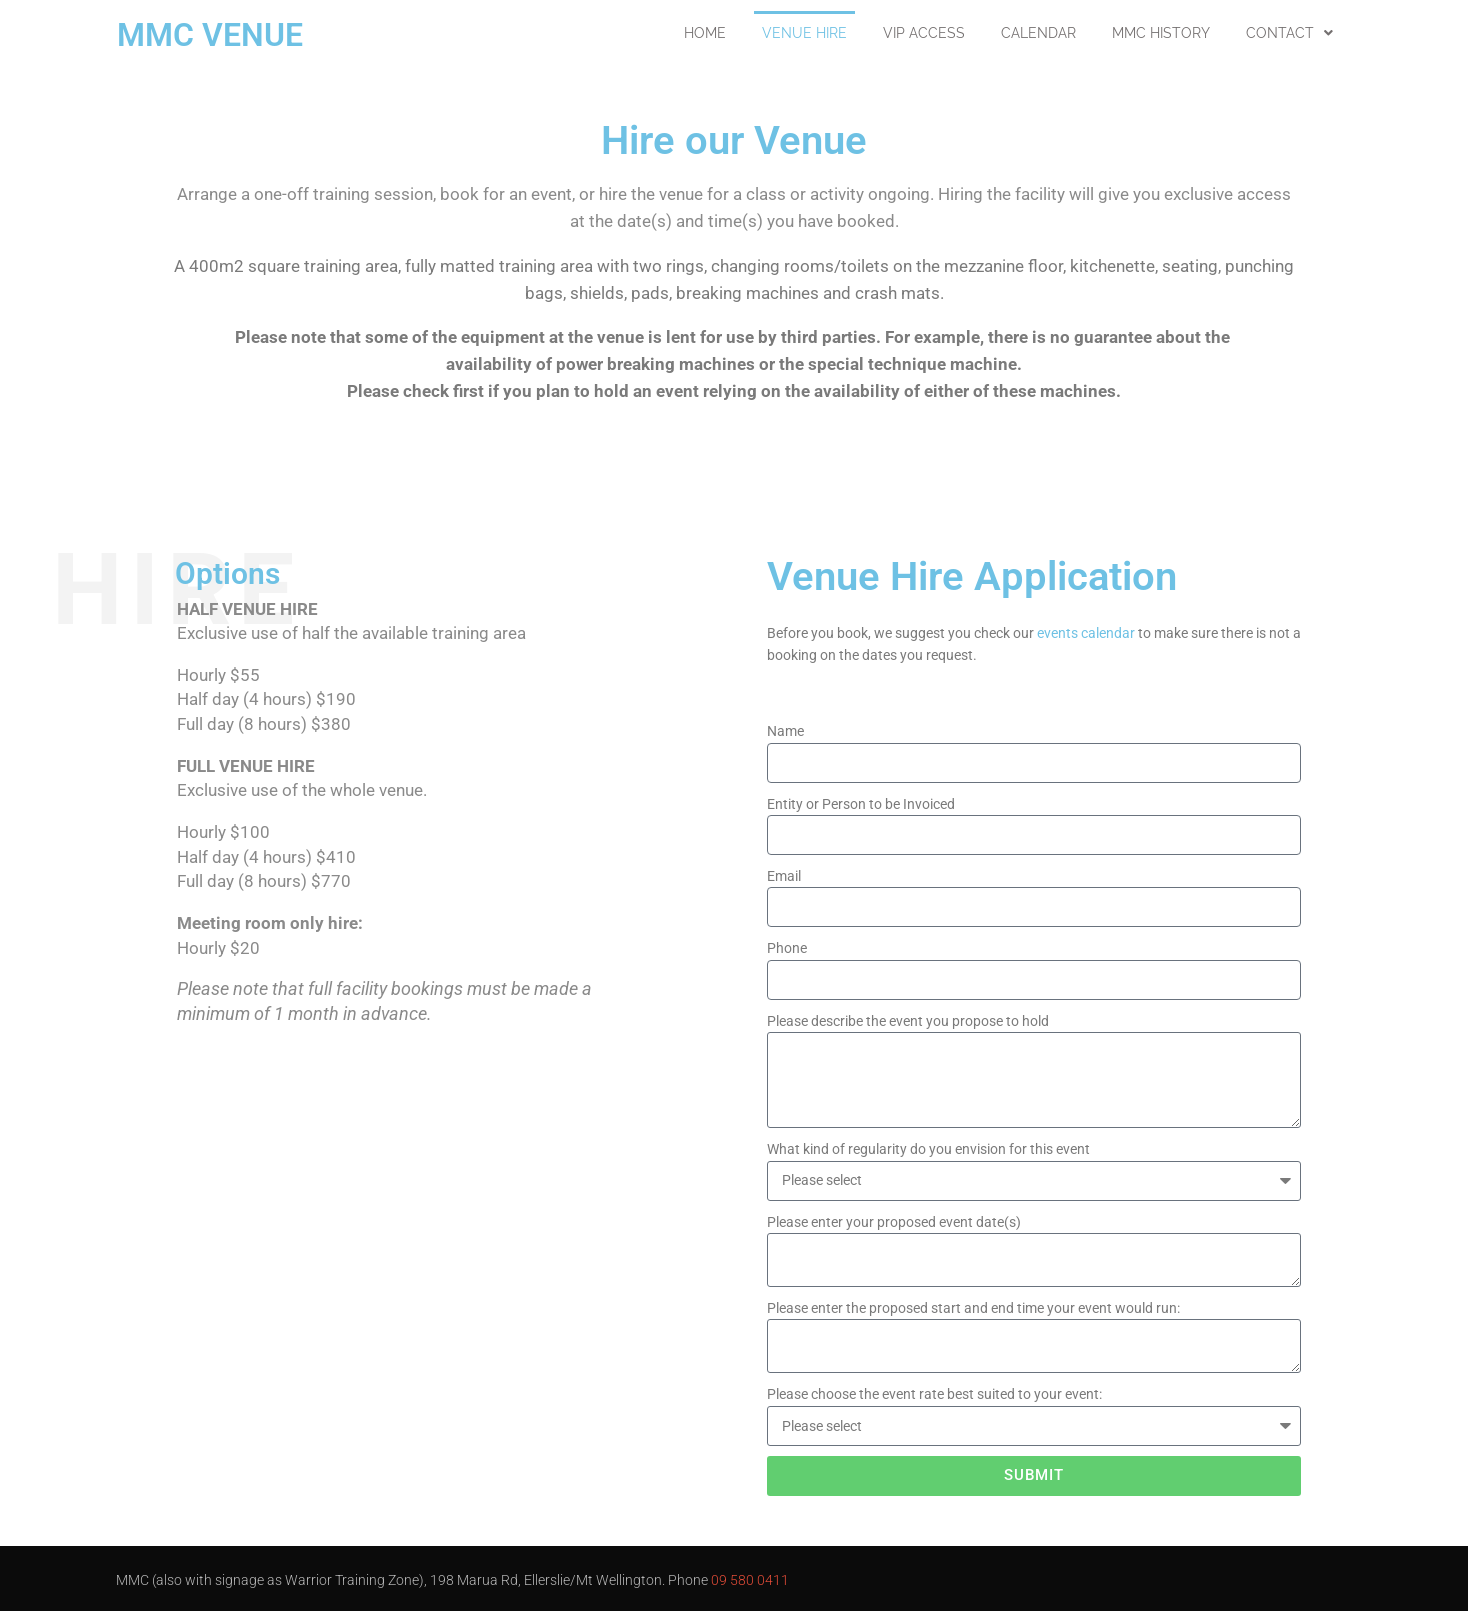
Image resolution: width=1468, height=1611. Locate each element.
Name (785, 731)
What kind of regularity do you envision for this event (928, 1149)
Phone (787, 948)
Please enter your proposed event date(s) (894, 1222)
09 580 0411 (750, 1580)
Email (784, 876)
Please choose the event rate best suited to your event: (934, 1394)
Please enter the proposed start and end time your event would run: (973, 1308)
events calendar (1086, 633)
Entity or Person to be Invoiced (861, 804)
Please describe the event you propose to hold (908, 1021)
